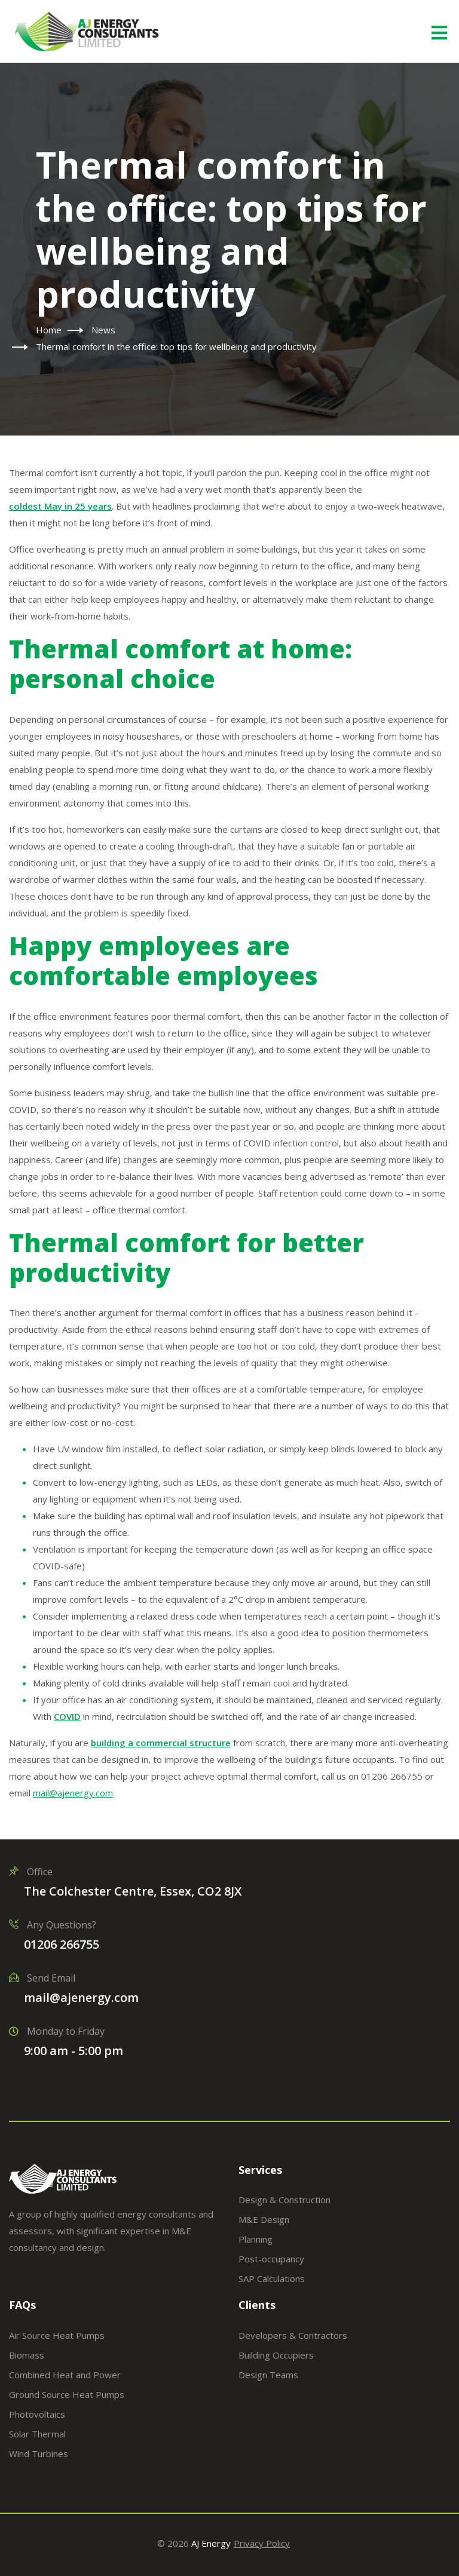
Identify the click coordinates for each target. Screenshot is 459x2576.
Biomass (26, 2355)
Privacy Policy (262, 2543)
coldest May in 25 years (60, 506)
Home (49, 330)
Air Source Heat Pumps (57, 2335)
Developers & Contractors (292, 2335)
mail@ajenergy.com (81, 1997)
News (103, 330)
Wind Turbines (38, 2454)
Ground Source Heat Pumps (66, 2394)
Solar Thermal (37, 2434)
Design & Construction (284, 2200)
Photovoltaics (37, 2414)
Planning (255, 2239)
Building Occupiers (276, 2355)
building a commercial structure (161, 1743)
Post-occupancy (271, 2259)
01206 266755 (61, 1944)
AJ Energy (211, 2543)
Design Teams (268, 2375)
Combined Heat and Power (65, 2375)
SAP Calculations (271, 2278)
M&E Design (263, 2219)
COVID (67, 1716)
